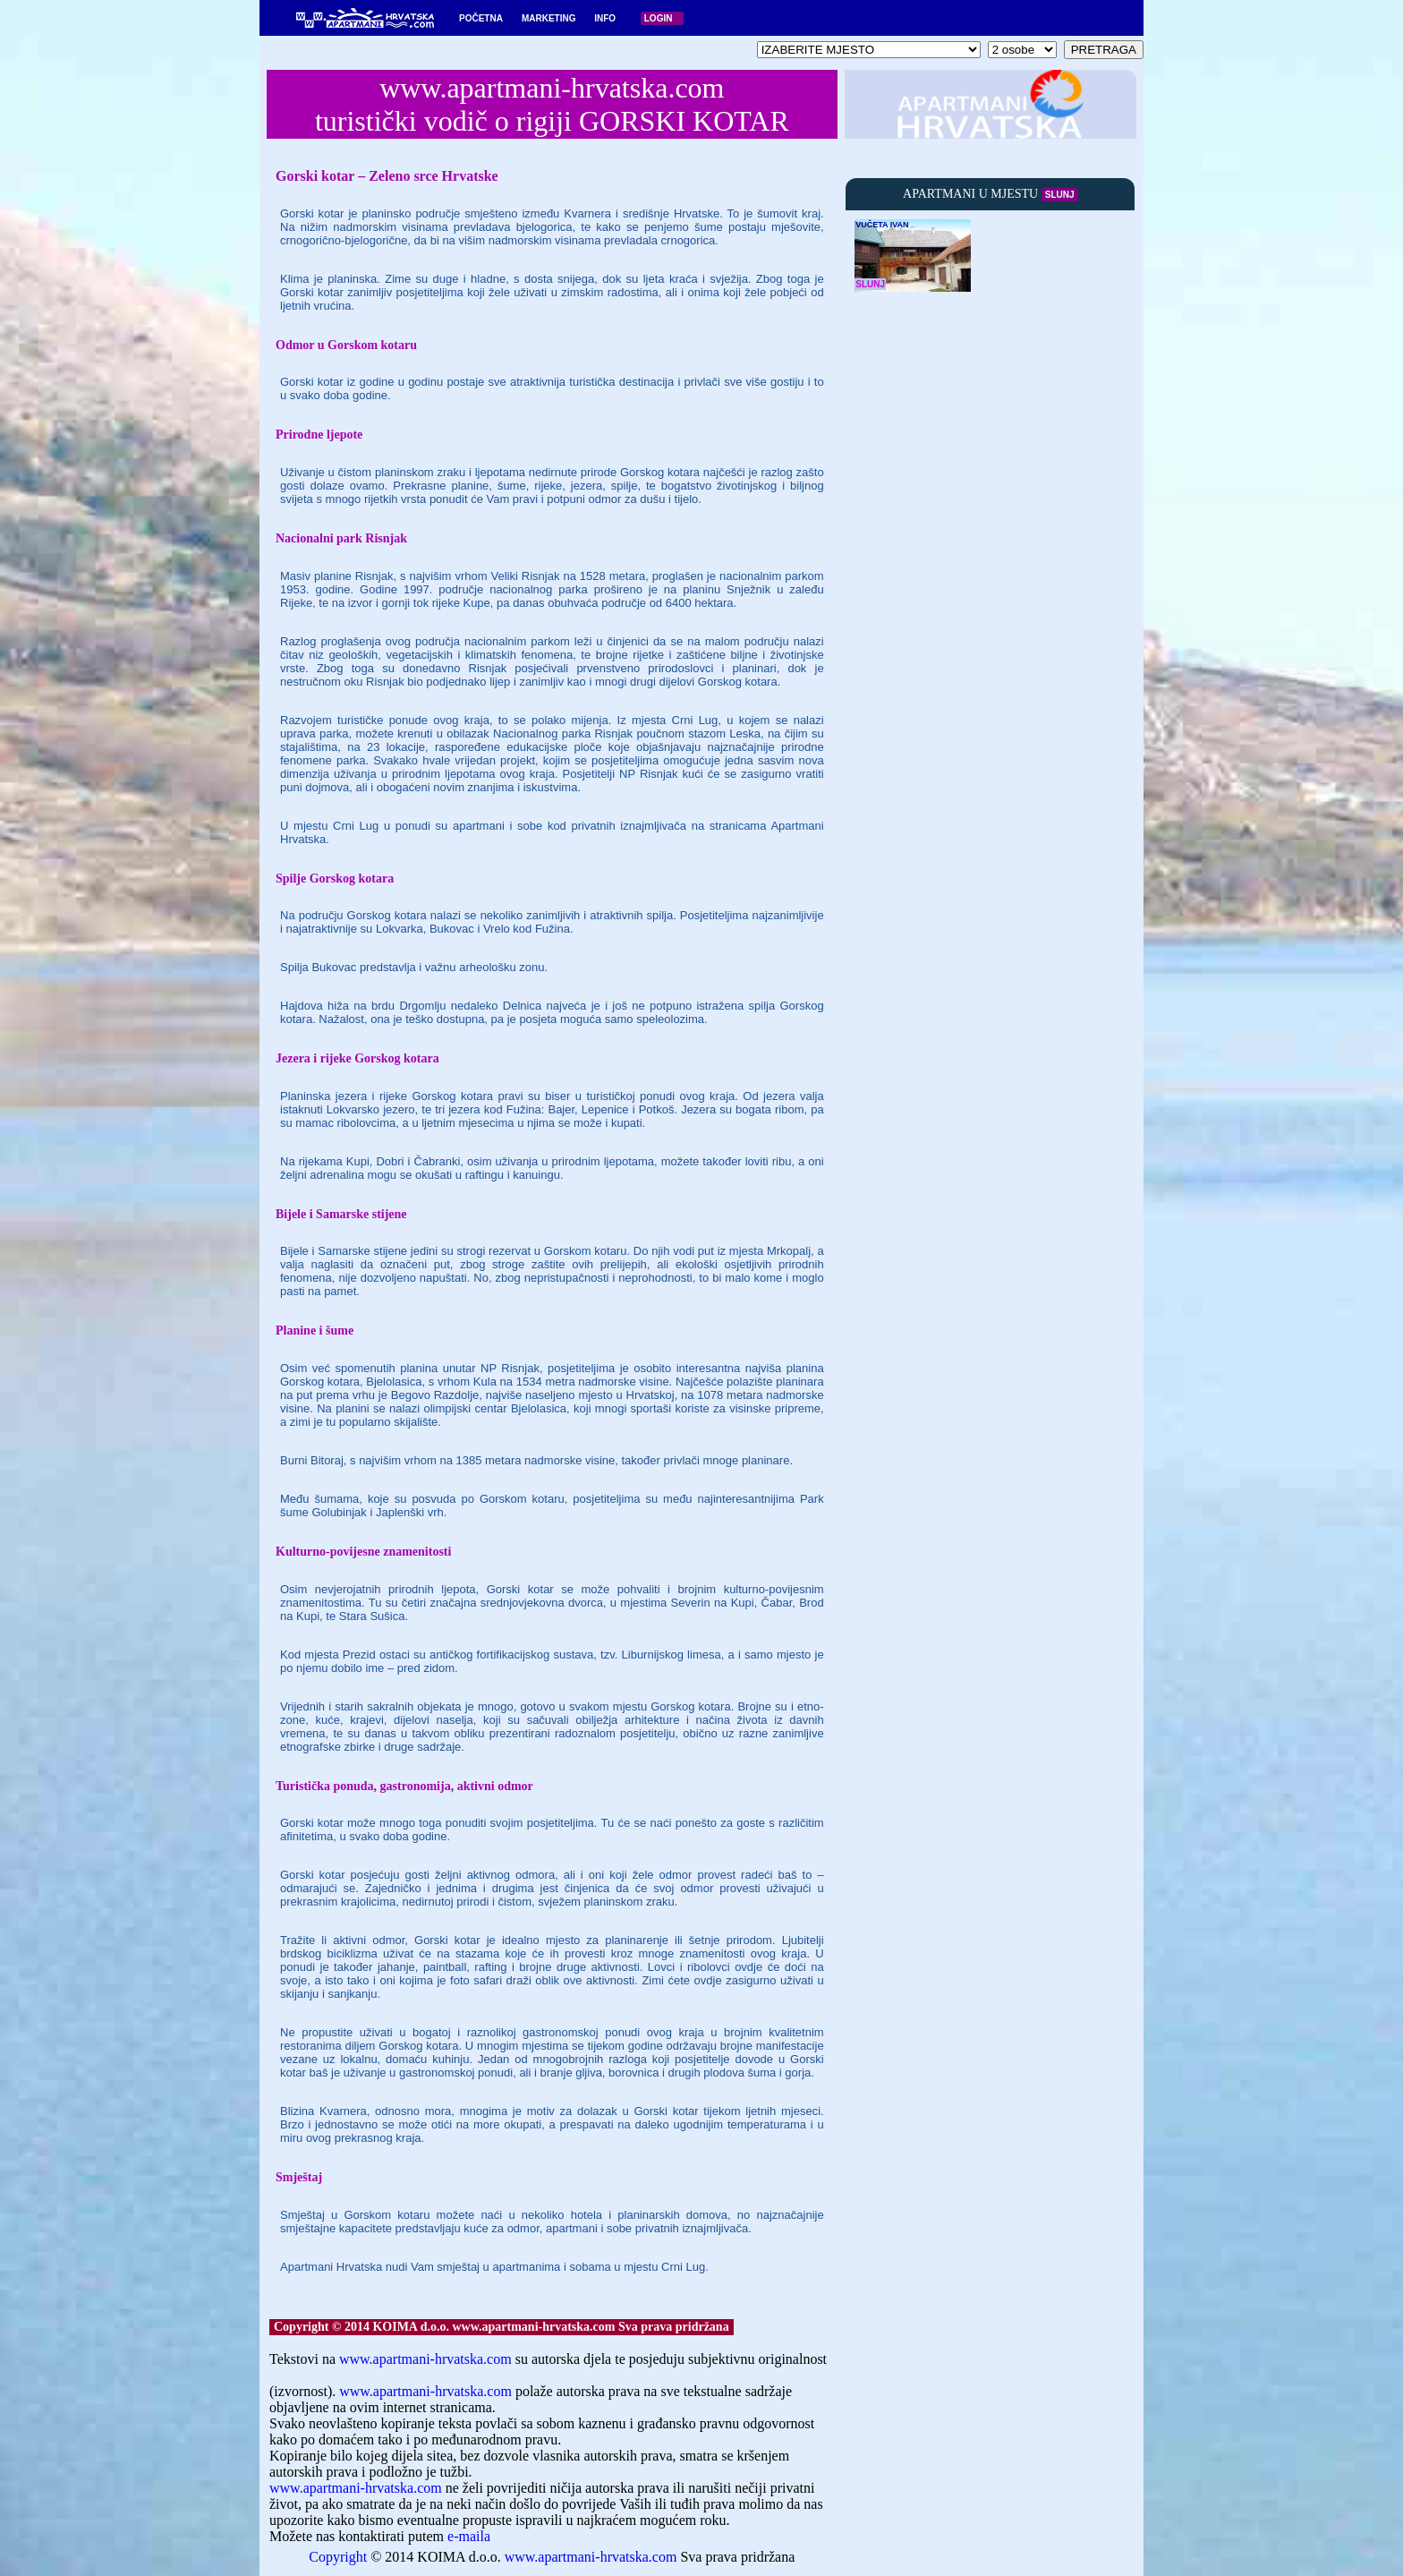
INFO (605, 18)
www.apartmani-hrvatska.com (425, 2359)
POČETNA (481, 18)
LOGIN (658, 18)
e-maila (468, 2536)
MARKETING (549, 18)
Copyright (338, 2556)
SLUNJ (1060, 195)
